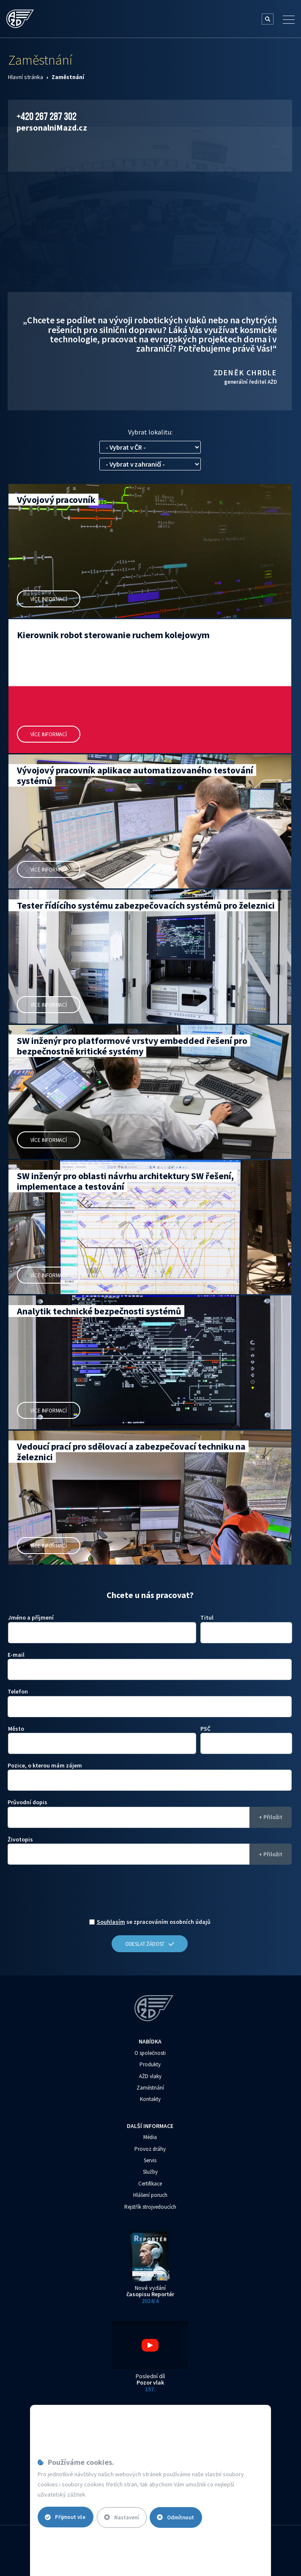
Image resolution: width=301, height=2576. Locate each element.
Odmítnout (179, 2517)
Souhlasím (111, 1922)
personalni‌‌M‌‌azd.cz (51, 127)
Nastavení (123, 2517)
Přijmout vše (65, 2517)
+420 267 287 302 (46, 116)
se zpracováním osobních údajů (154, 1921)
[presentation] (149, 1893)
